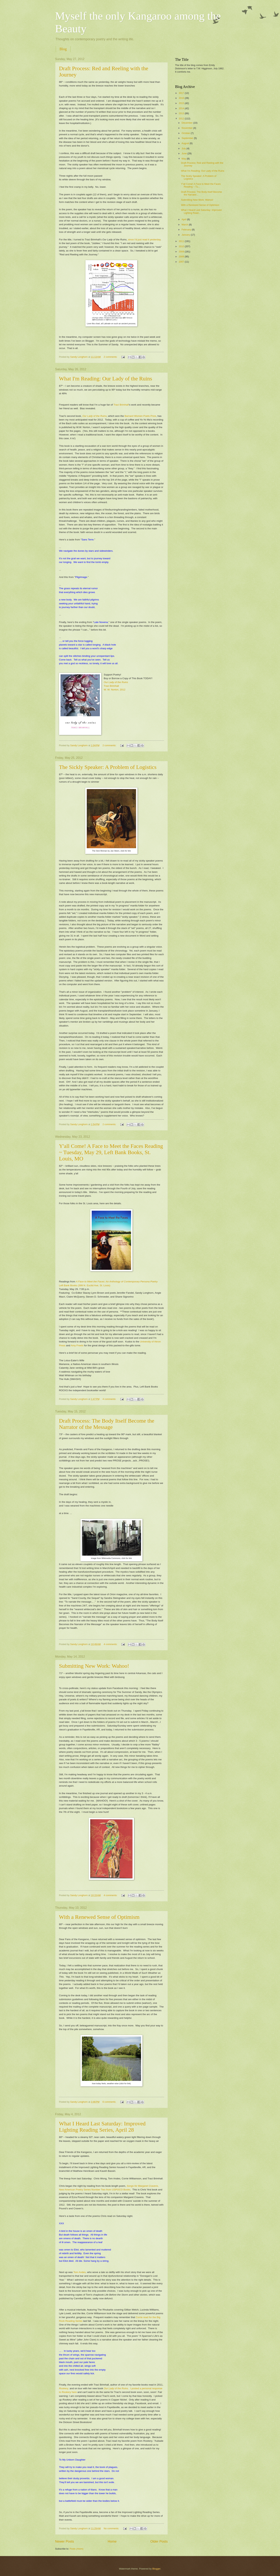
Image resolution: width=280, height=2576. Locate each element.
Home (112, 2541)
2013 (182, 113)
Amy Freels (77, 1345)
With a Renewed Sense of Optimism (99, 1917)
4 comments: (109, 1399)
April (184, 219)
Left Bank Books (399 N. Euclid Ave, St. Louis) (84, 1285)
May (184, 158)
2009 (182, 251)
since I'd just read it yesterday (144, 239)
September (188, 138)
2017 (182, 93)
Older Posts (159, 2541)
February (187, 229)
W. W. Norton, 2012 (114, 689)
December (187, 122)
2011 (182, 241)
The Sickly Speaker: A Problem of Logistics (108, 767)
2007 (182, 261)
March (185, 224)
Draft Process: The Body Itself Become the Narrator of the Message (106, 1424)
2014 (182, 108)
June (185, 153)
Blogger (156, 2568)
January (186, 234)
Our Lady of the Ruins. (116, 2388)
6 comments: (109, 2101)
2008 (182, 256)
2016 (182, 98)
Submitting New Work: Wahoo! (94, 1666)
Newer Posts (64, 2541)
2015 (182, 103)
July (184, 148)
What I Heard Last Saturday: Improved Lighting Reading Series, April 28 (102, 2126)
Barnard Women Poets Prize (140, 416)
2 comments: (111, 356)
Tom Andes (79, 2272)
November (187, 128)
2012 (182, 118)
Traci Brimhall (121, 404)
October (186, 133)
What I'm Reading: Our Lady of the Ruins (105, 378)
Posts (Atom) (76, 2548)
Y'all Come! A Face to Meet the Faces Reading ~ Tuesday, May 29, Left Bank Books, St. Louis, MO (111, 1152)
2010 (182, 246)
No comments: (112, 2528)
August (186, 143)
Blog (63, 49)
